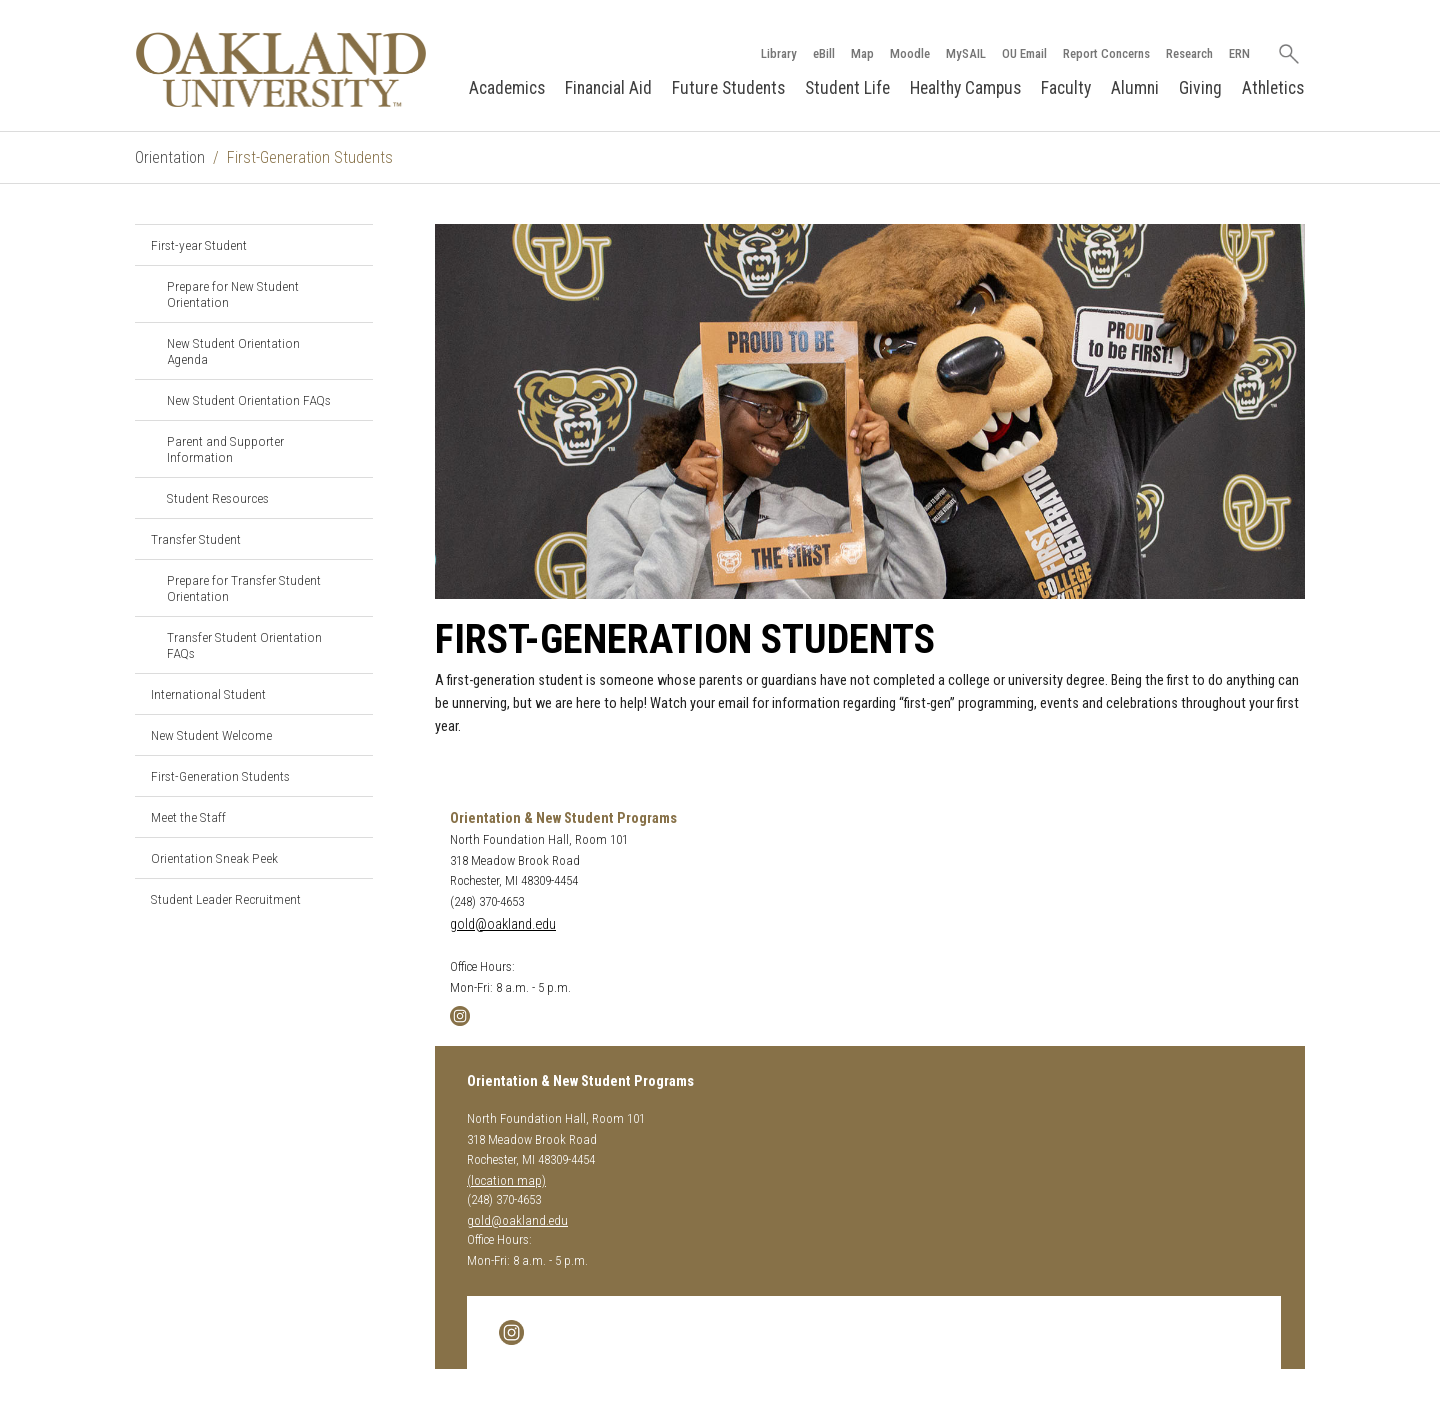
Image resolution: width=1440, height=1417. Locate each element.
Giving (1200, 88)
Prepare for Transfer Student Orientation (244, 588)
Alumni (1135, 88)
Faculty (1066, 88)
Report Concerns (1106, 53)
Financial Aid (608, 88)
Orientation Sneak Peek (214, 858)
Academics (507, 88)
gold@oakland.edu (503, 924)
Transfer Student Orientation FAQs (244, 645)
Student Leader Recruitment (226, 899)
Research (1189, 53)
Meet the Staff (188, 817)
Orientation (170, 157)
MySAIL (966, 53)
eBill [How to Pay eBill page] (824, 53)
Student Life (847, 88)
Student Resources (218, 498)
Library (779, 53)
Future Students (728, 88)
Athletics (1273, 88)
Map (862, 53)
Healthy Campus (965, 88)
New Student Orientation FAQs (249, 400)
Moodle (910, 53)
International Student (208, 694)
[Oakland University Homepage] (281, 69)
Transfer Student (196, 539)
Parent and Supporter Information (225, 449)
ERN (1239, 53)
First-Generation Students (220, 776)
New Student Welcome (211, 735)
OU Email (1024, 53)
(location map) (506, 1180)
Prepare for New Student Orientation (233, 294)
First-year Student (199, 245)
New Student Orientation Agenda (233, 351)
